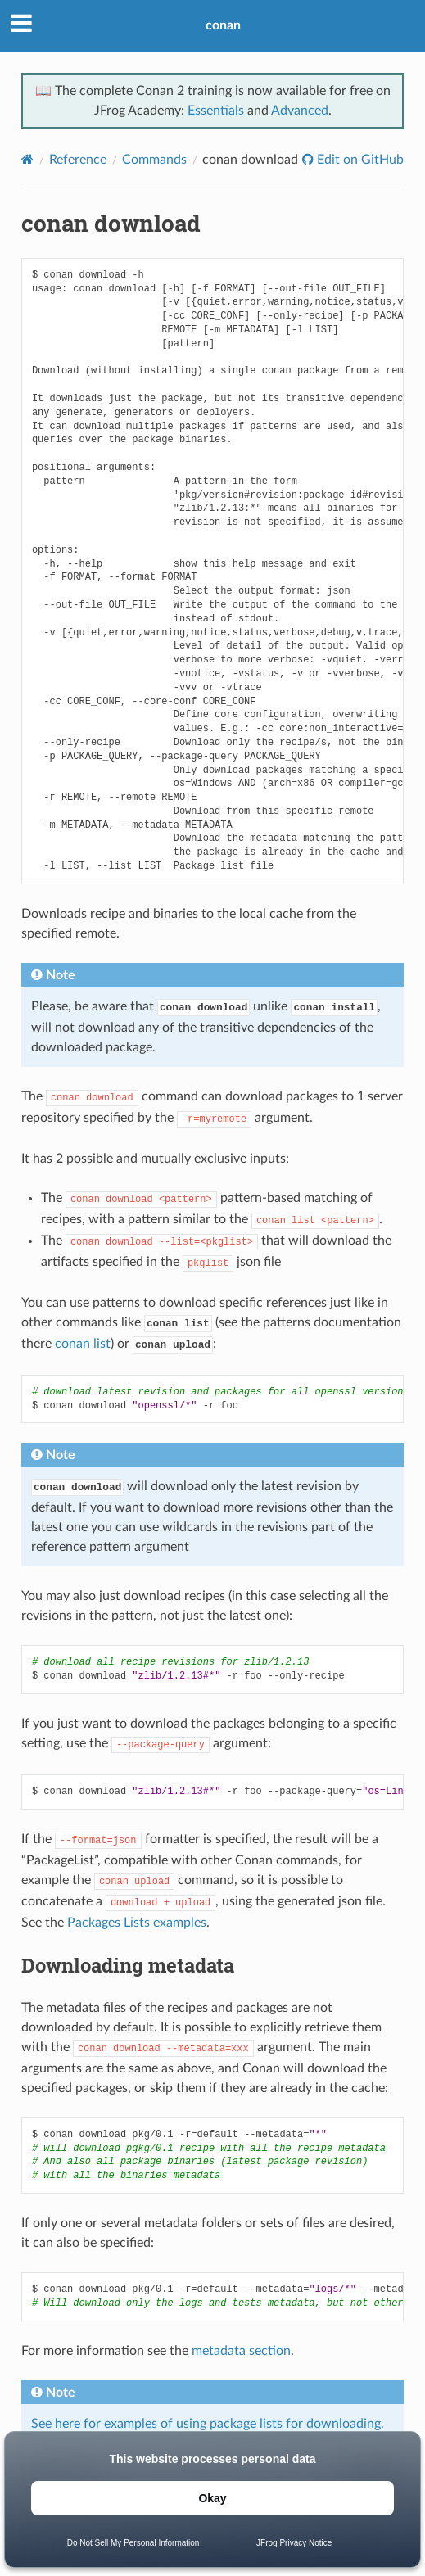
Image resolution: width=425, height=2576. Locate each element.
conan (223, 25)
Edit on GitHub (359, 159)
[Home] (27, 159)
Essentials (216, 110)
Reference (77, 159)
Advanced (299, 110)
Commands (154, 159)
